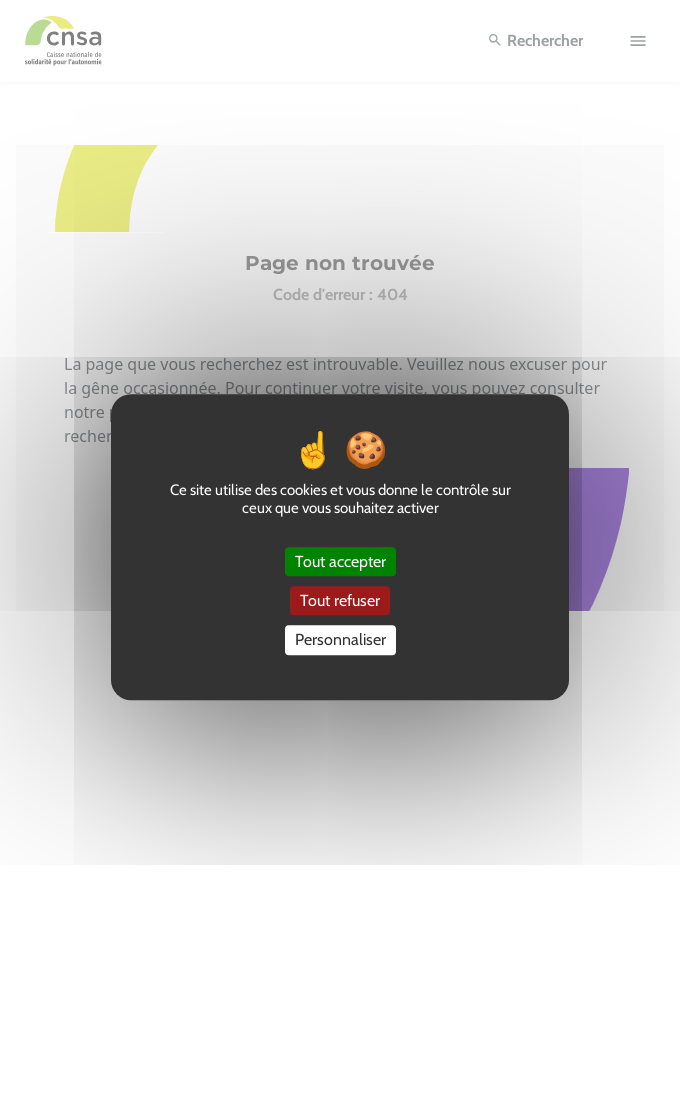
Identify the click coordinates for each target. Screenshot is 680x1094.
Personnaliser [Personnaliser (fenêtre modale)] (340, 640)
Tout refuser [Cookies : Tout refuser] (340, 600)
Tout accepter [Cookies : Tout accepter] (340, 561)
